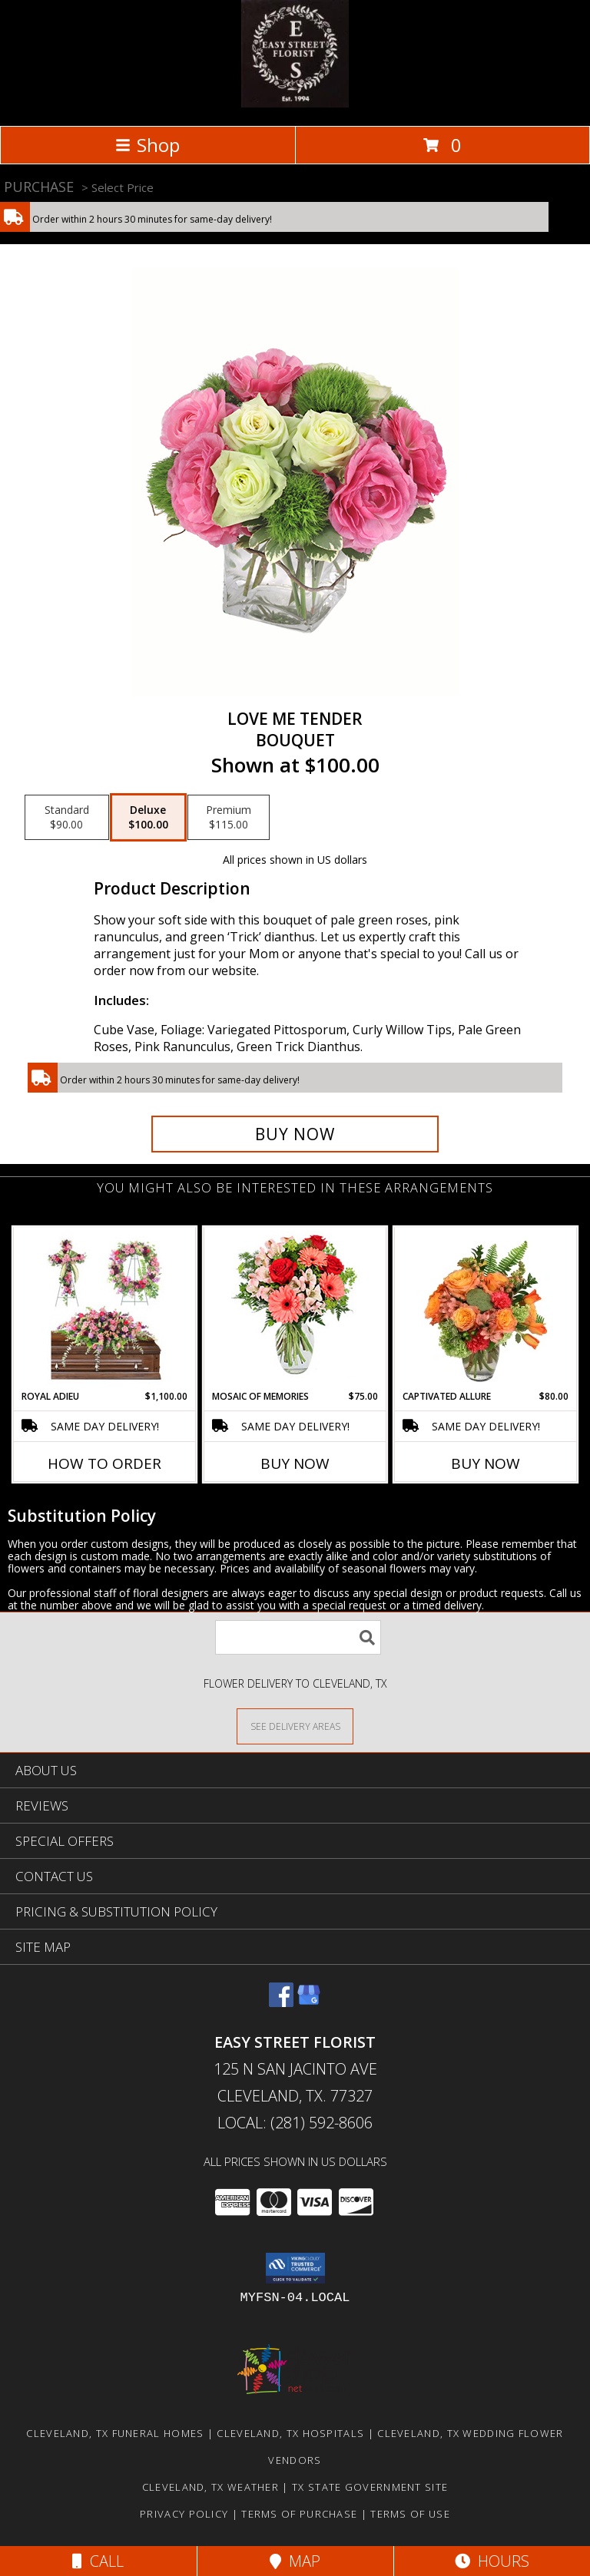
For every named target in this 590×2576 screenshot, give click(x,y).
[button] (295, 2268)
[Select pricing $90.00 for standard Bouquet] (66, 817)
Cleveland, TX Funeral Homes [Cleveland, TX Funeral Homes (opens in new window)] (115, 2433)
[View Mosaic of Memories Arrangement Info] (295, 1309)
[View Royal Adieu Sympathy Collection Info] (105, 1308)
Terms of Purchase (299, 2514)
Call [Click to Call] (98, 2561)
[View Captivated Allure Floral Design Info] (486, 1308)
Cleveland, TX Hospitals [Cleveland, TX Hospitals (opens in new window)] (290, 2433)
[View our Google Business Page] (309, 2002)
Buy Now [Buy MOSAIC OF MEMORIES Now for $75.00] (295, 1463)
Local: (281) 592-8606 (295, 2122)
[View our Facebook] (281, 2002)
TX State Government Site (370, 2487)
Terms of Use (410, 2514)
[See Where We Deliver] (295, 1725)
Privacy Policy (184, 2514)
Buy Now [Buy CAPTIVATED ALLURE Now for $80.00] (485, 1463)
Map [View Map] (295, 2561)
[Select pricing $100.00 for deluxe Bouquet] (148, 817)
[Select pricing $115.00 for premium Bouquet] (228, 817)
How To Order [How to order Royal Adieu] (104, 1463)
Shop (147, 144)
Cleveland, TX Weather (210, 2487)
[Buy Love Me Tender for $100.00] (295, 1134)
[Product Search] (298, 1637)
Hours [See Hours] (492, 2561)
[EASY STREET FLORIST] (295, 103)
